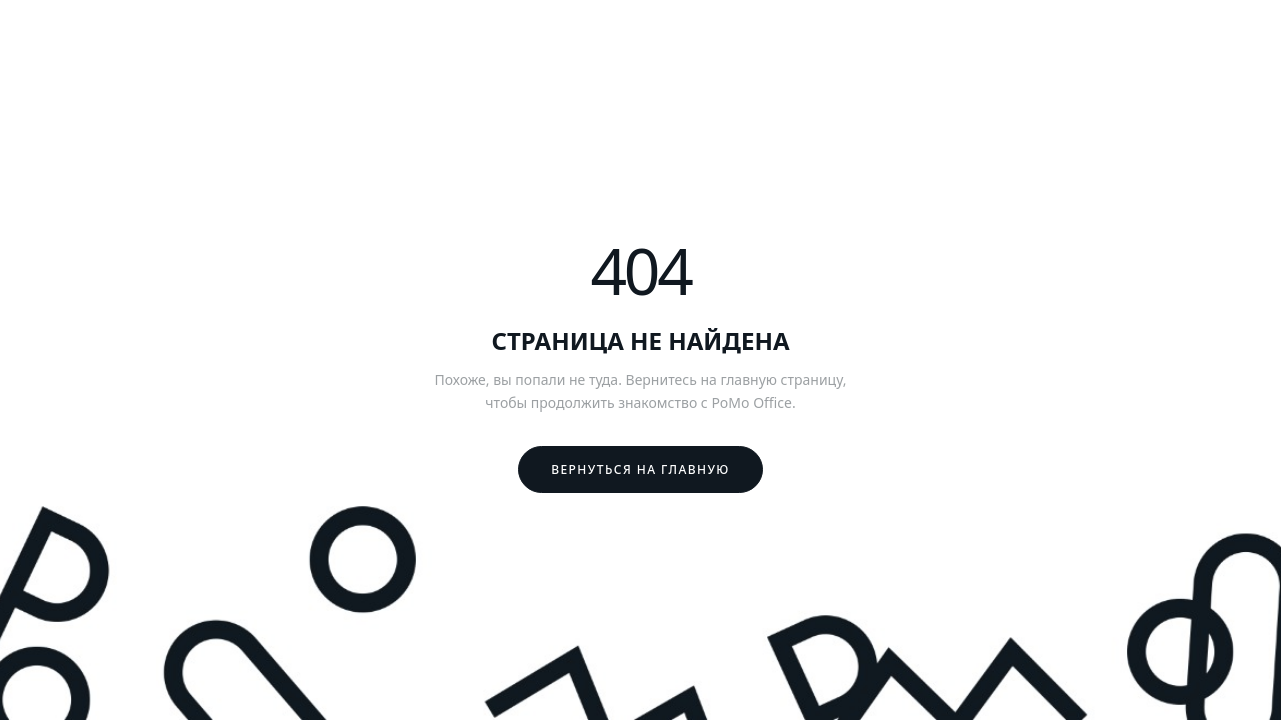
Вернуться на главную (640, 469)
